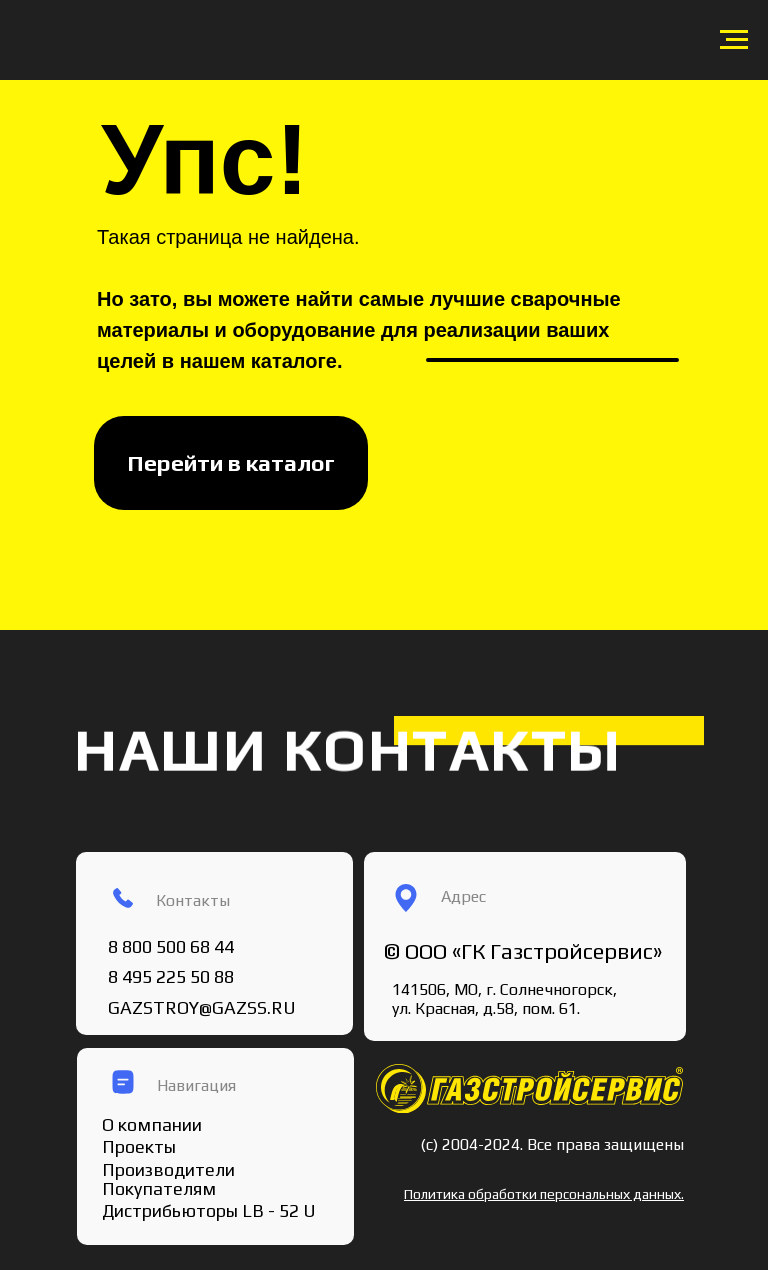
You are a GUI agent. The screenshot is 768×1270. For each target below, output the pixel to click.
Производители (168, 1169)
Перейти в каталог (231, 462)
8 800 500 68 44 (171, 946)
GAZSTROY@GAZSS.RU (202, 1007)
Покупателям (159, 1188)
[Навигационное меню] (734, 40)
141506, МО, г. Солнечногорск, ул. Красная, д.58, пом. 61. (504, 999)
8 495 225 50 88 (171, 976)
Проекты (139, 1146)
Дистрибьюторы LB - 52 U (209, 1210)
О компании (152, 1124)
